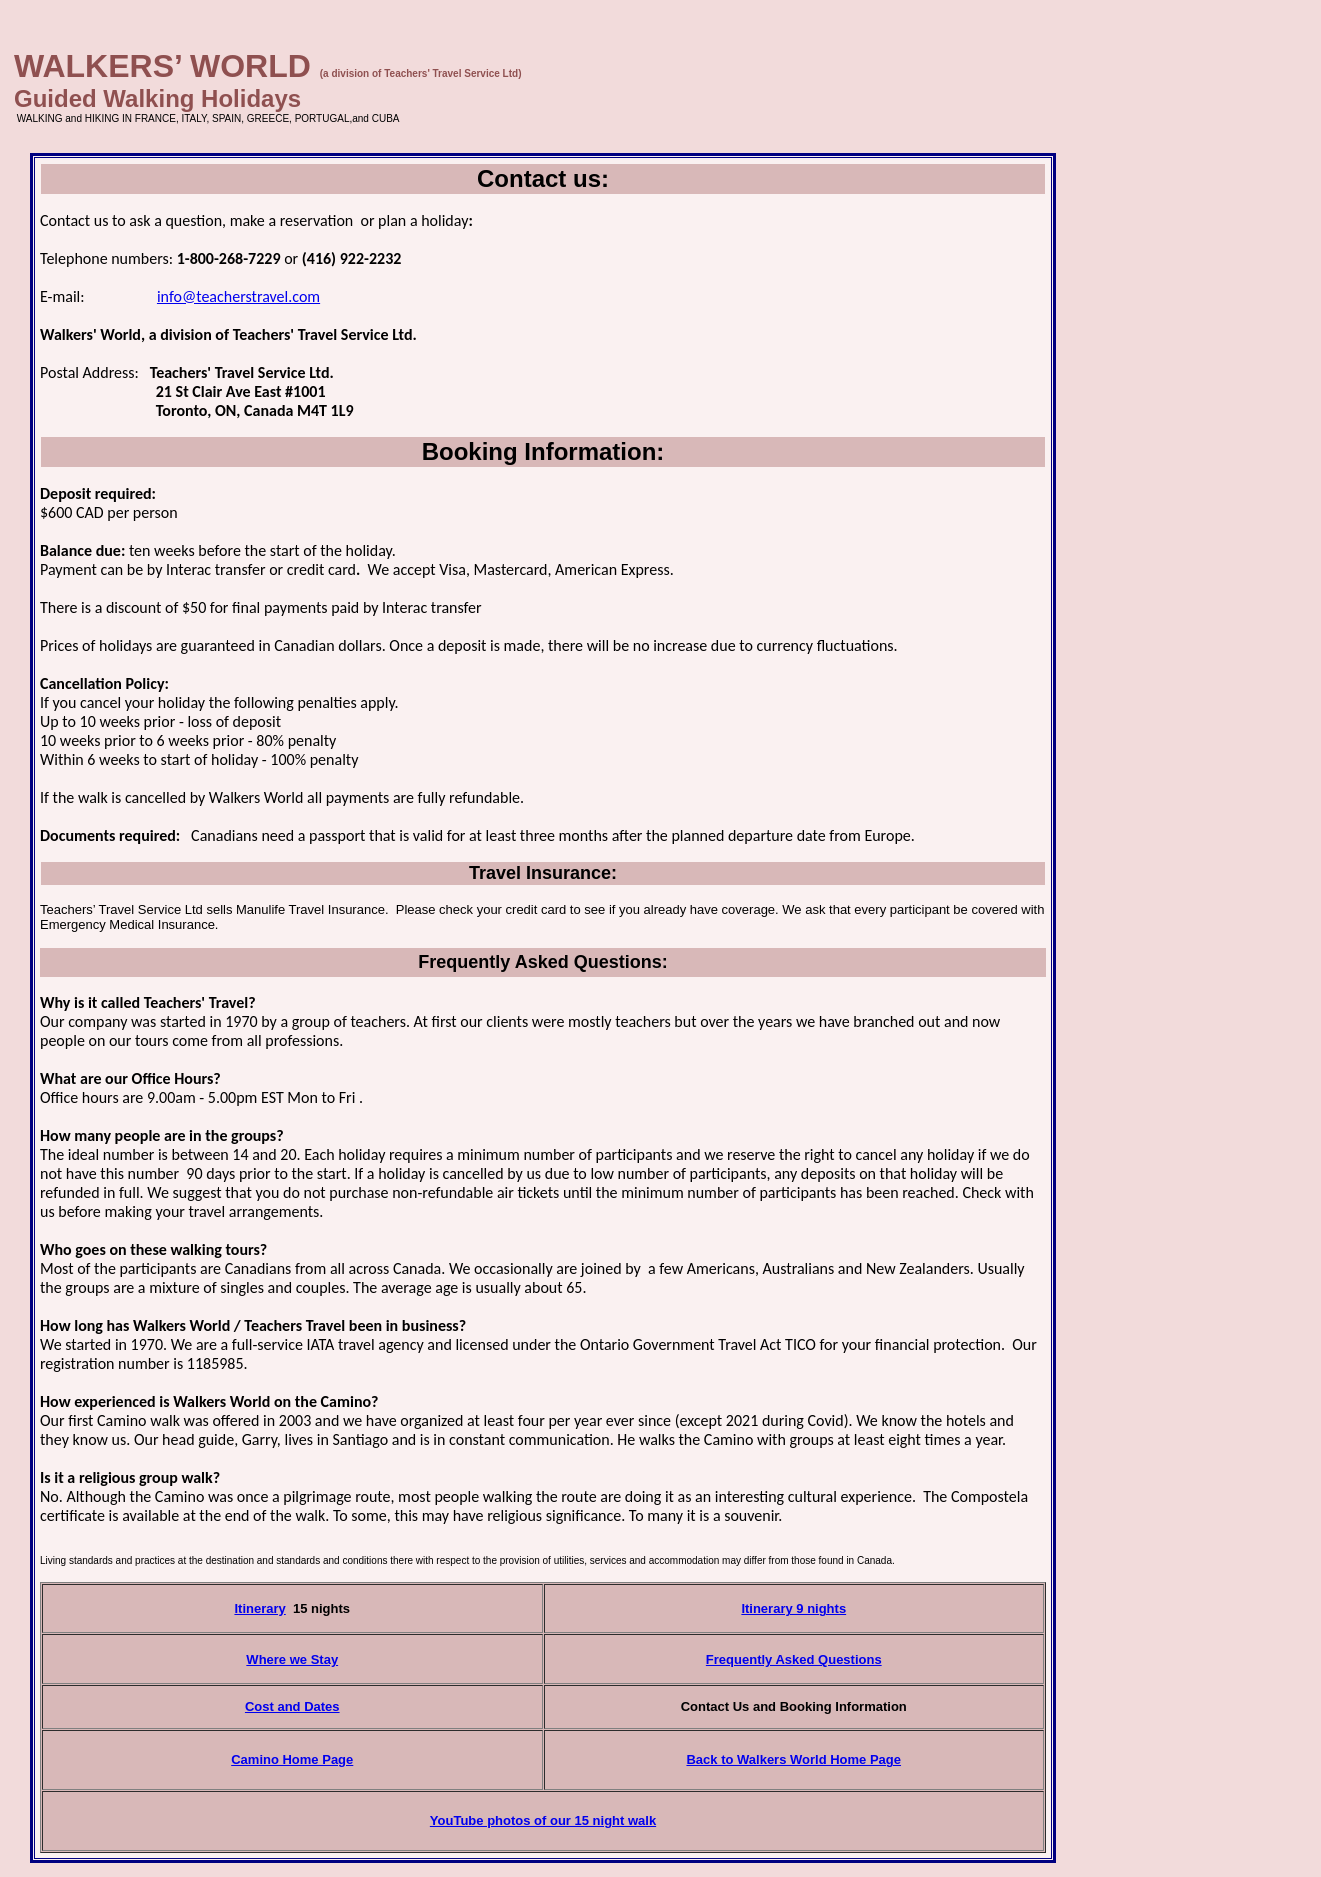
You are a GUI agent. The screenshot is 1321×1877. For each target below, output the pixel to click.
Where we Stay (292, 1659)
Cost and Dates (292, 1706)
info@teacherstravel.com (238, 296)
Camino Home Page (292, 1759)
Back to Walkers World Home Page (793, 1759)
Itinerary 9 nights (793, 1608)
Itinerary (259, 1608)
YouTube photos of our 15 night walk (543, 1820)
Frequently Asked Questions (794, 1659)
